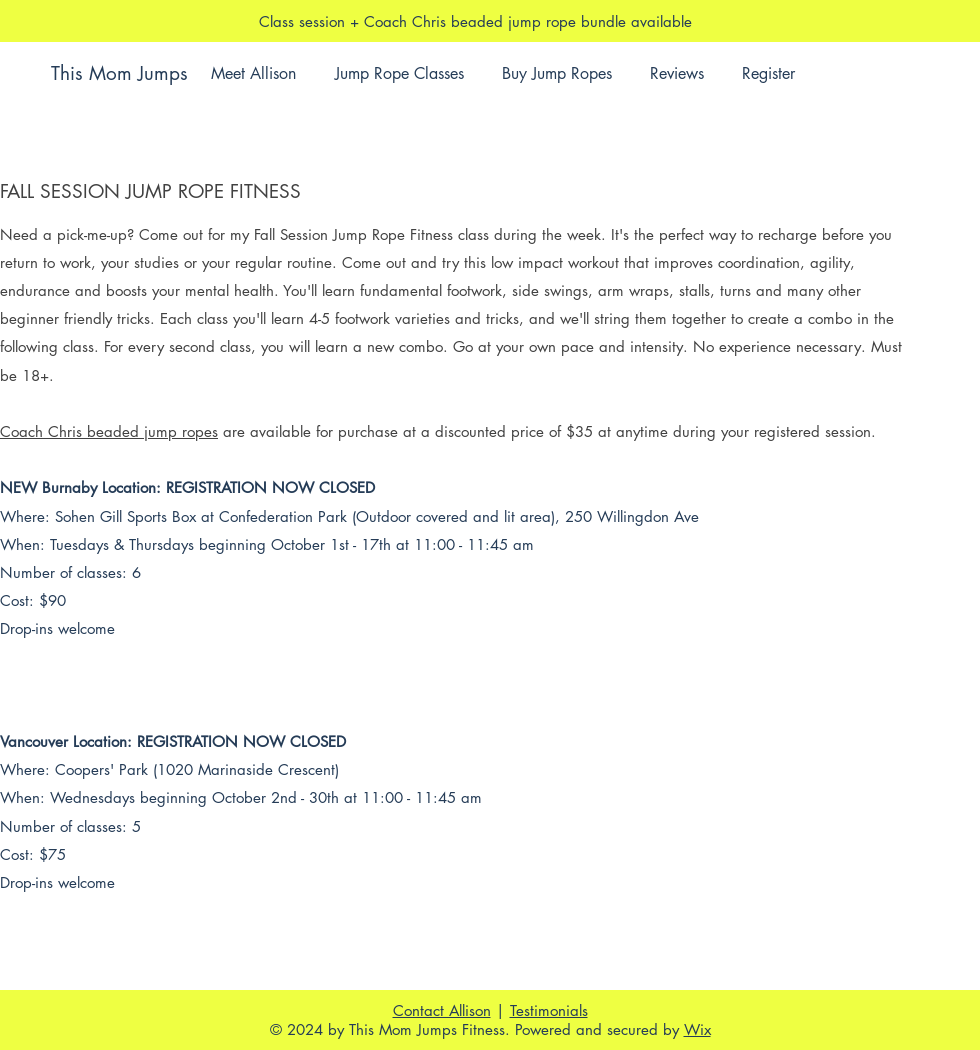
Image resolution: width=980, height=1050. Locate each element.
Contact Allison (442, 1010)
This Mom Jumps (119, 73)
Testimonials (549, 1010)
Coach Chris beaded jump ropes (109, 431)
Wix (697, 1029)
